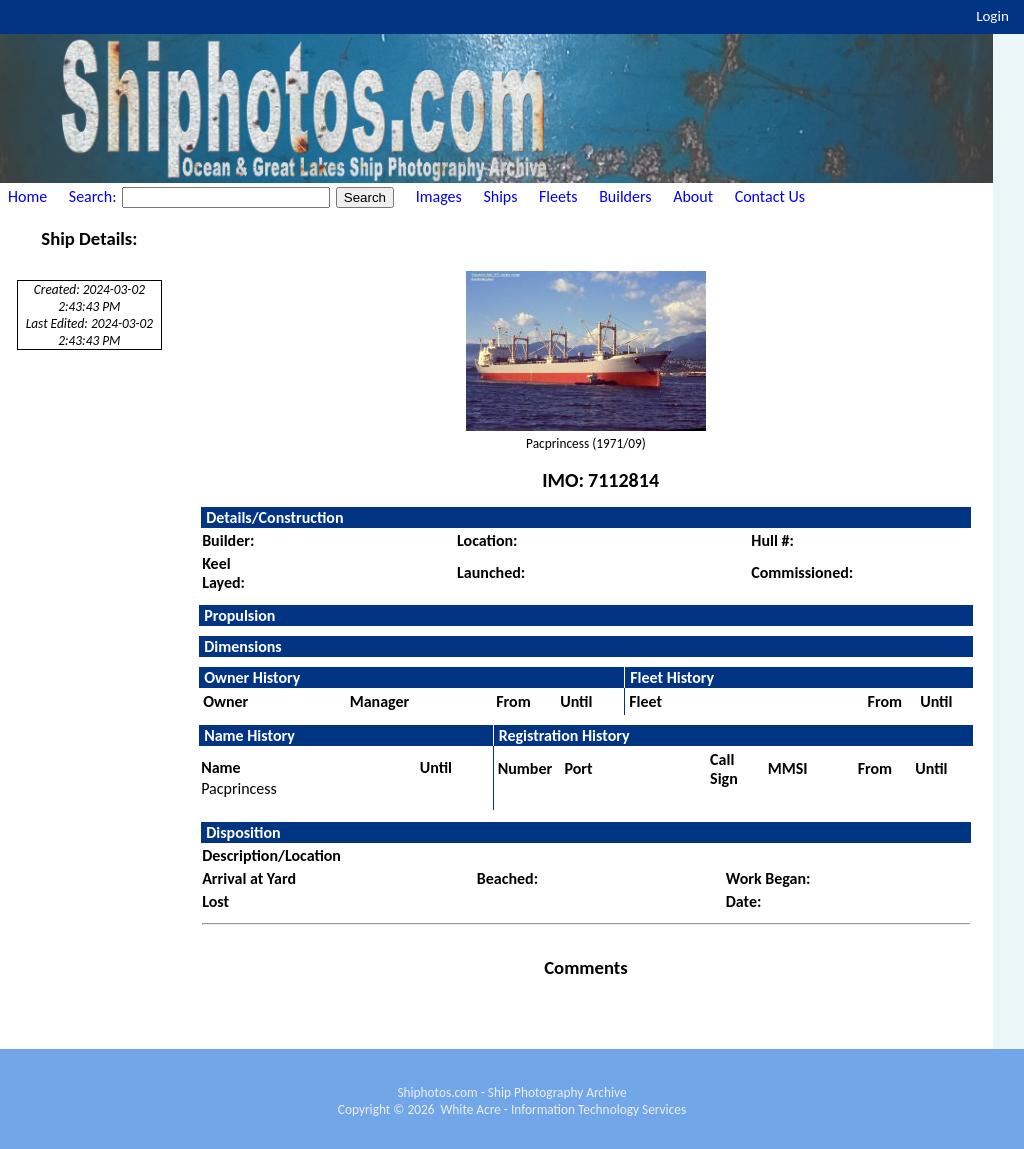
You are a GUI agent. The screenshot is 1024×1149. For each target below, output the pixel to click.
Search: (94, 196)
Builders (625, 196)
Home (27, 196)
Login (992, 16)
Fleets (558, 196)
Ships (500, 196)
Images (439, 196)
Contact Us (770, 196)
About (693, 196)
